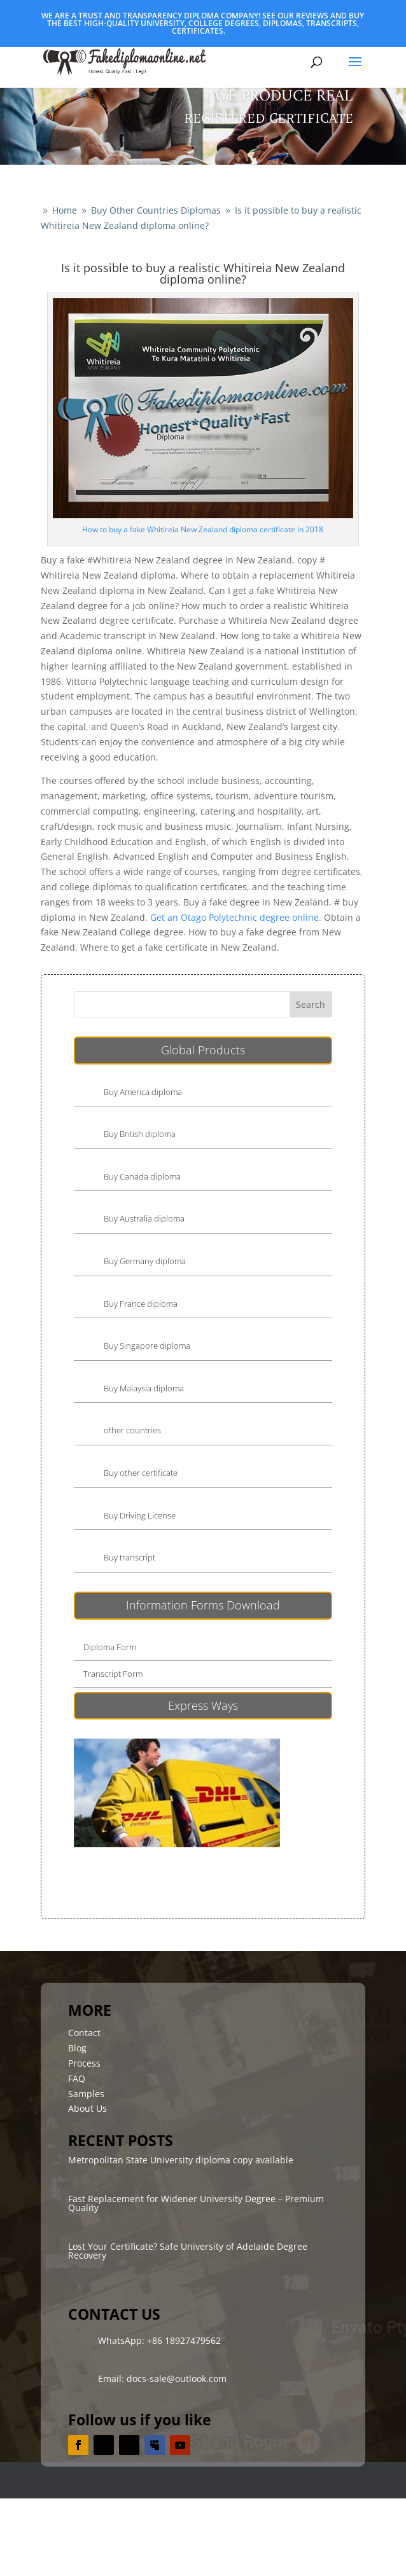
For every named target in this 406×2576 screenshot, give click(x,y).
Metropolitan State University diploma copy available (180, 2160)
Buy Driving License (140, 1515)
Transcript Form (113, 1673)
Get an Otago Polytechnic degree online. (235, 917)
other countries (132, 1430)
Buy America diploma (143, 1092)
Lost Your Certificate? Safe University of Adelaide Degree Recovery (187, 2250)
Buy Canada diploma (142, 1176)
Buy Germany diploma (145, 1261)
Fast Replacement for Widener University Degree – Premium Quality (196, 2203)
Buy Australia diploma (144, 1218)
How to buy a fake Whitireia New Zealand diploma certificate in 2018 (202, 529)
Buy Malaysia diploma (144, 1388)
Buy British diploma (140, 1134)
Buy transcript (129, 1557)
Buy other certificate (141, 1472)
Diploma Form (109, 1647)
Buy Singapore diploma (147, 1345)
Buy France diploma (141, 1303)
